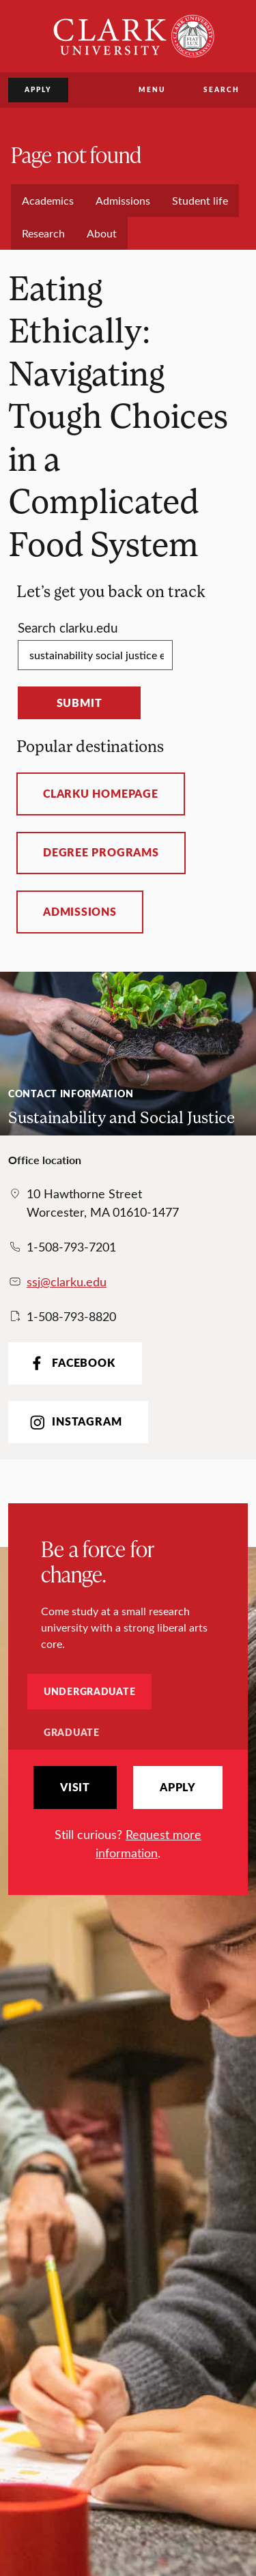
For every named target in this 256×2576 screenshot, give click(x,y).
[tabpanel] (128, 1814)
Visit (75, 1787)
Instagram (74, 1422)
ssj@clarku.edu (66, 1281)
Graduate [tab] (72, 1732)
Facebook (71, 1363)
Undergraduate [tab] (89, 1691)
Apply (38, 89)
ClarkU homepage (100, 793)
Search (221, 89)
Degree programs (101, 852)
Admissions (80, 911)
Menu (152, 89)
